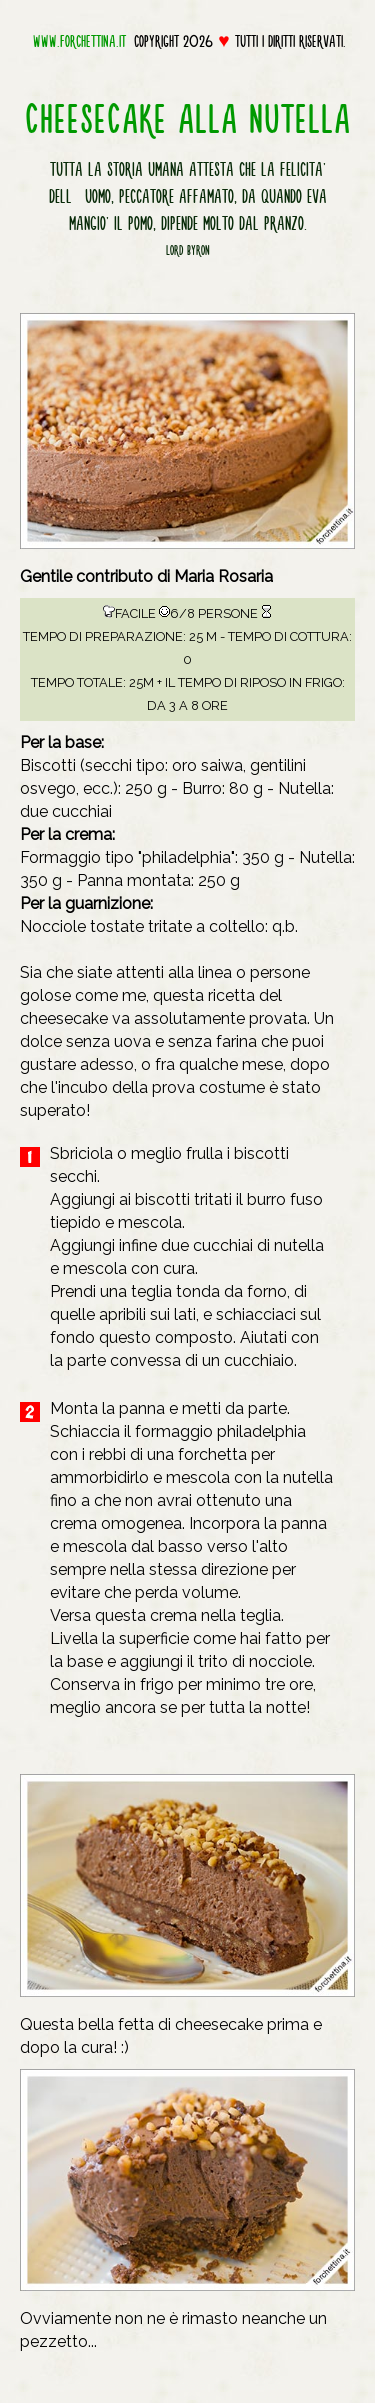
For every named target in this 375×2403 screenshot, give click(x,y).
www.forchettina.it (79, 41)
